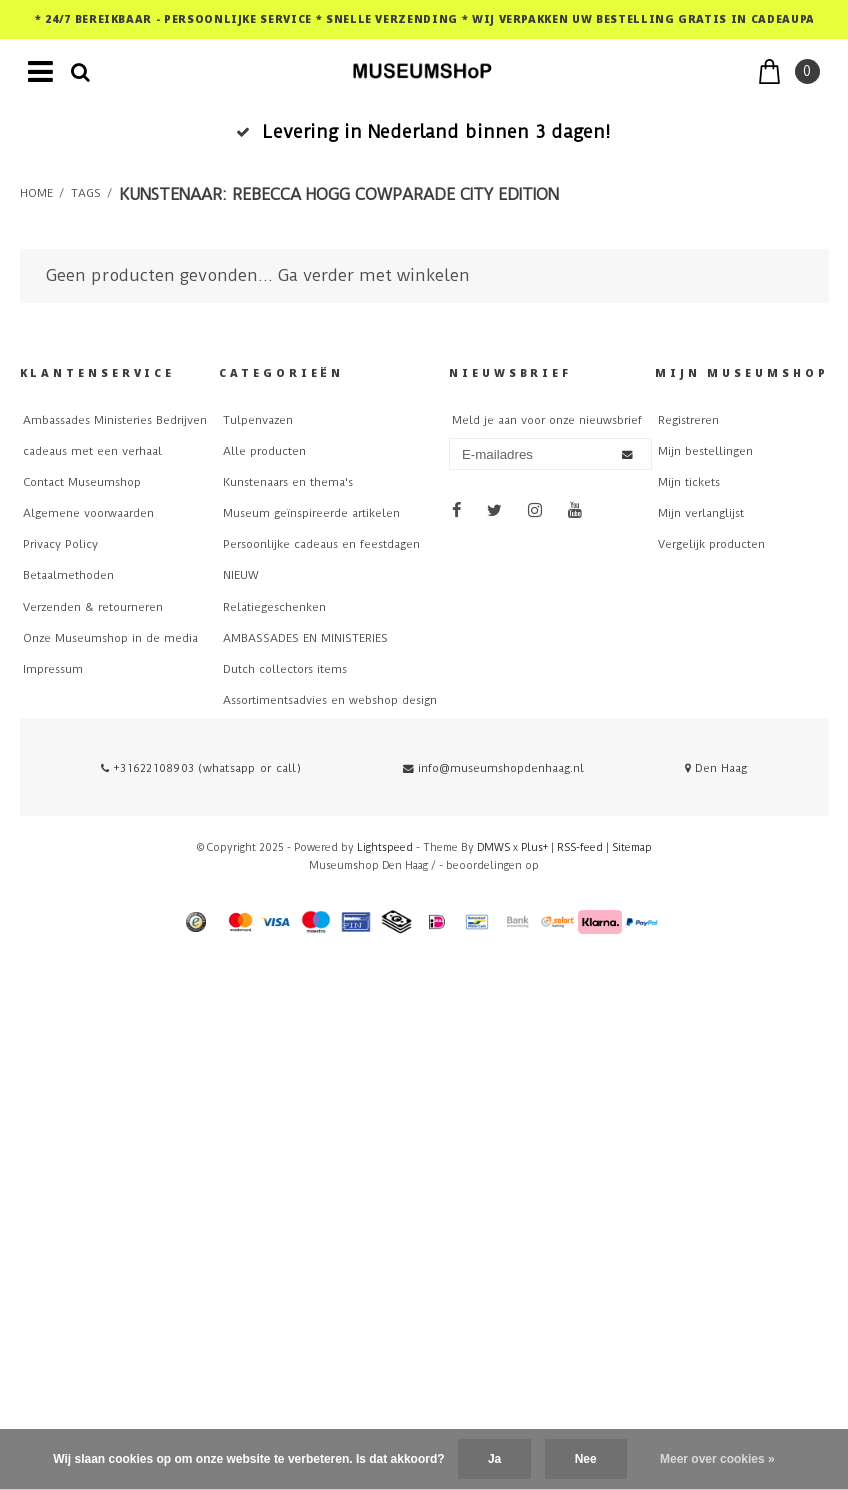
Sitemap (632, 847)
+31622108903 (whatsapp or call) (201, 768)
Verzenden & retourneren (93, 607)
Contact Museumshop (82, 482)
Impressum (53, 669)
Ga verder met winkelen (374, 275)
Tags (86, 193)
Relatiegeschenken (274, 607)
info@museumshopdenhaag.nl (493, 768)
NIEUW (241, 575)
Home (36, 193)
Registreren (688, 420)
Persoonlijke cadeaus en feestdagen (321, 544)
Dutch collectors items (285, 669)
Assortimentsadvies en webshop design (330, 700)
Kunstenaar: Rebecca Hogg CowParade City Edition (339, 194)
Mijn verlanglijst (701, 513)
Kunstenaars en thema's (288, 482)
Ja (494, 1459)
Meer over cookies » (717, 1459)
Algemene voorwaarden (88, 513)
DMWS (493, 847)
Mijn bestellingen (705, 451)
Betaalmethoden (68, 575)
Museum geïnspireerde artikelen (311, 513)
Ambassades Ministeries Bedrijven (115, 420)
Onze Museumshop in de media (110, 638)
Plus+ (534, 847)
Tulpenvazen (258, 420)
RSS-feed (580, 847)
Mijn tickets (689, 482)
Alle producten (264, 451)
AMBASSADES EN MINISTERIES (305, 638)
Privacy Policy (60, 544)
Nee (586, 1459)
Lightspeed (385, 847)
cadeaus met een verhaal (92, 451)
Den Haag (716, 768)
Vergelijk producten (711, 544)
